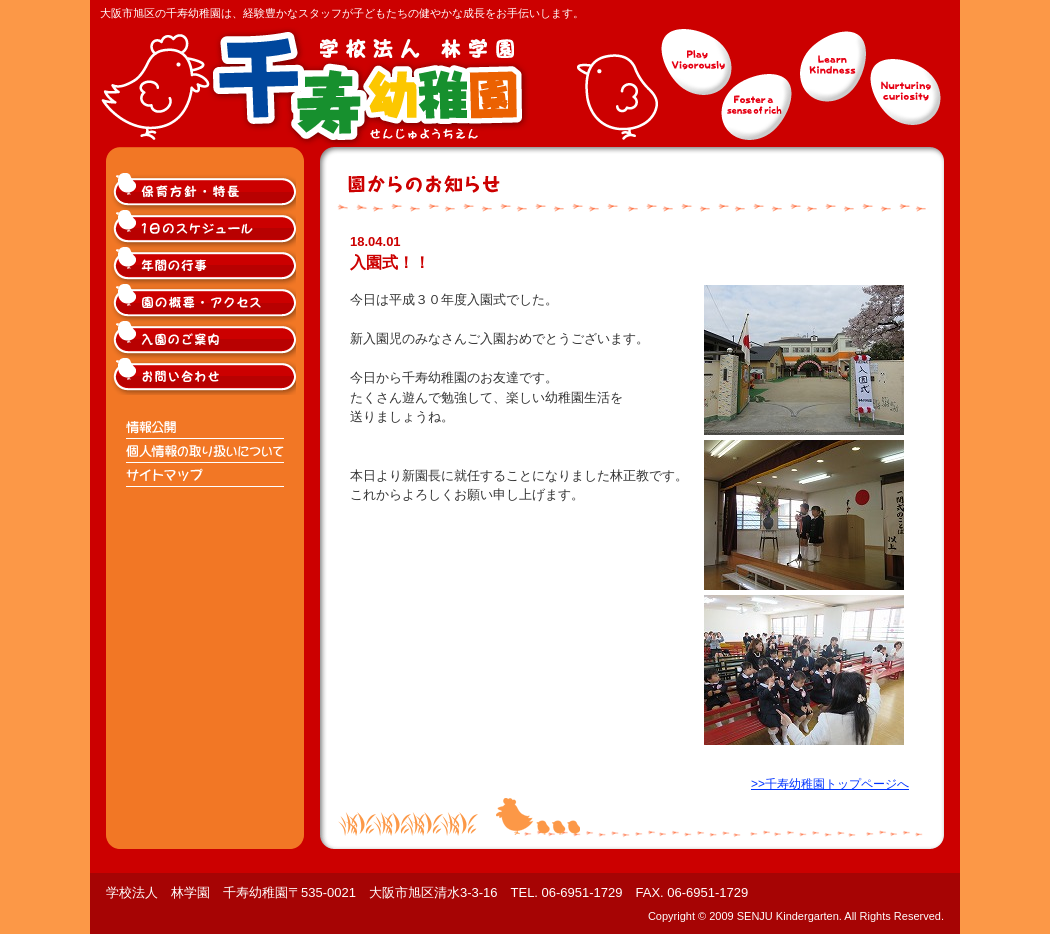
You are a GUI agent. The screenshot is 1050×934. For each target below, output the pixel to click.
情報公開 (206, 427)
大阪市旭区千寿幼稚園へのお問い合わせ (206, 376)
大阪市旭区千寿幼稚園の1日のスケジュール (206, 228)
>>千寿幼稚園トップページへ (830, 784)
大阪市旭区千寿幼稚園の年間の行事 (206, 265)
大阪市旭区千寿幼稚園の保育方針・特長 (206, 191)
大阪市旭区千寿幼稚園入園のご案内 (206, 339)
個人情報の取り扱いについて (206, 451)
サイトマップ (206, 475)
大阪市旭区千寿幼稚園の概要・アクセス (206, 302)
